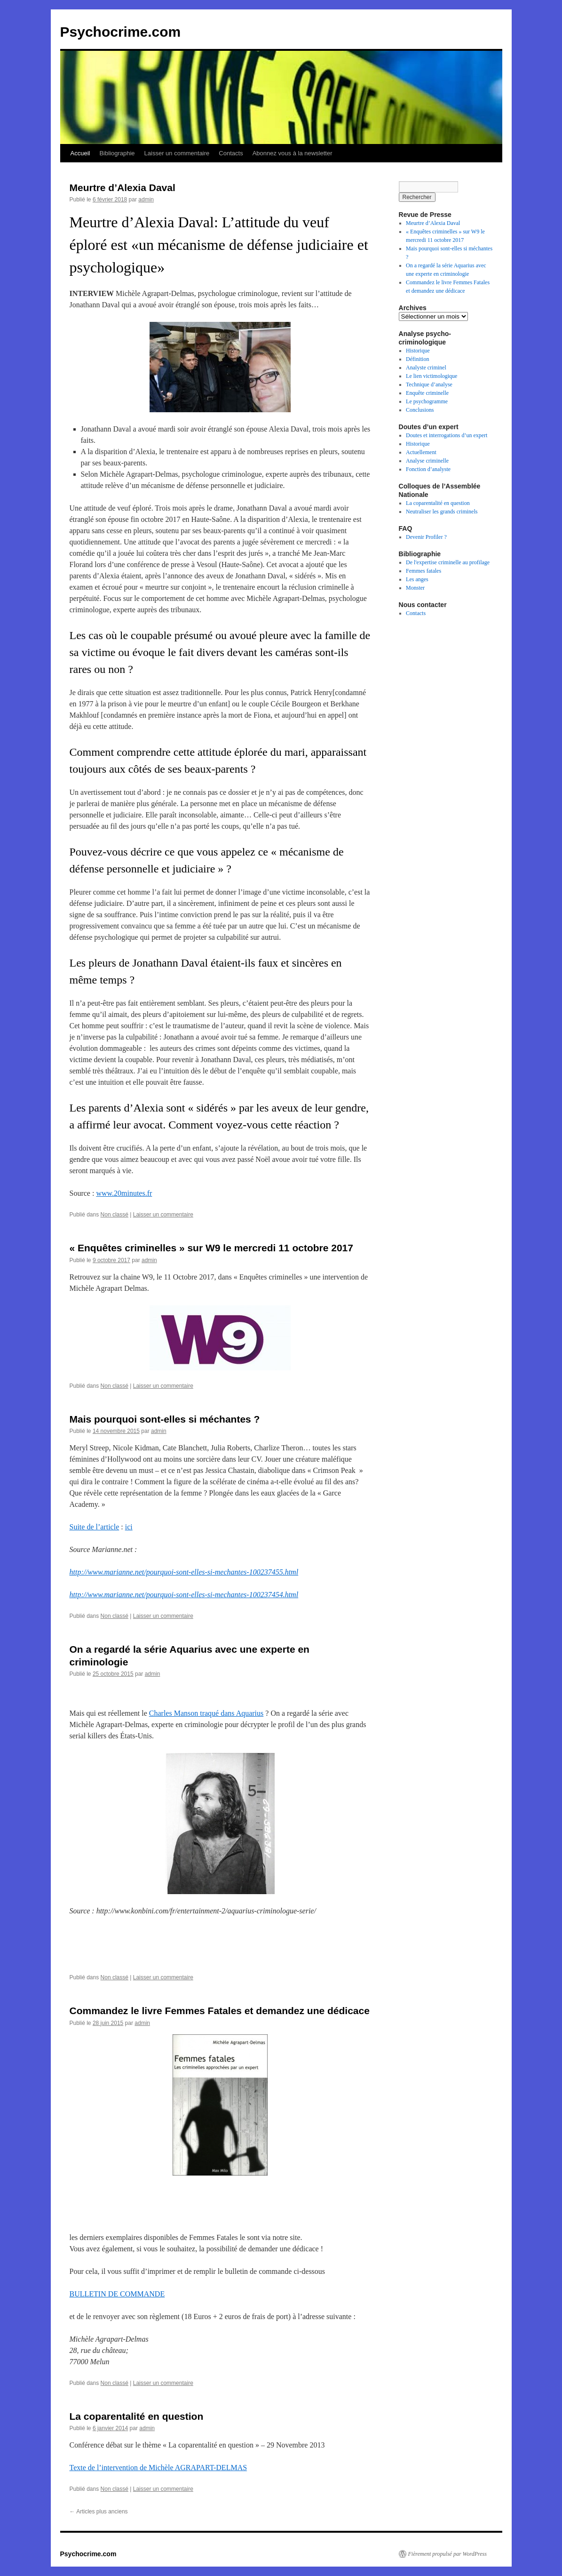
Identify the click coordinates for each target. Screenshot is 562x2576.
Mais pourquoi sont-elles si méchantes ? (165, 1419)
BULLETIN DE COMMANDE (117, 2294)
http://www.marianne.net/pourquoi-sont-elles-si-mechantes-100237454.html (184, 1595)
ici (129, 1527)
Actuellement (421, 452)
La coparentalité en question (137, 2416)
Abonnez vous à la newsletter (292, 153)
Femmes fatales (423, 571)
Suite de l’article (94, 1527)
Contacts (231, 153)
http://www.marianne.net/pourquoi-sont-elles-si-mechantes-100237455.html (184, 1572)
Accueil (80, 153)
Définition (417, 359)
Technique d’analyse (429, 384)
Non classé (114, 1214)
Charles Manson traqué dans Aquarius (206, 1713)
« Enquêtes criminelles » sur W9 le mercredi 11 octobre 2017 (211, 1247)
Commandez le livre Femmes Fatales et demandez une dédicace (220, 2010)
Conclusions (420, 410)
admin (146, 199)
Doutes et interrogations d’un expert (446, 435)
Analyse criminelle (427, 460)
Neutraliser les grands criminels (441, 511)
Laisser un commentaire (177, 153)
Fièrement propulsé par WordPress (447, 2554)
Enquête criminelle (427, 393)
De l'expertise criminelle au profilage (448, 562)
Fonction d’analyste (428, 469)
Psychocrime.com (120, 32)
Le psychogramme (427, 401)
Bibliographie (117, 153)
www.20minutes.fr (124, 1193)
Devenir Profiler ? (426, 537)
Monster (415, 587)
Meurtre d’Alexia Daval (122, 187)
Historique (418, 350)
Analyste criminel (426, 367)
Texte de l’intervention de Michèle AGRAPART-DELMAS (158, 2468)
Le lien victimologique (431, 376)
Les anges (417, 579)
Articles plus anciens (99, 2511)
